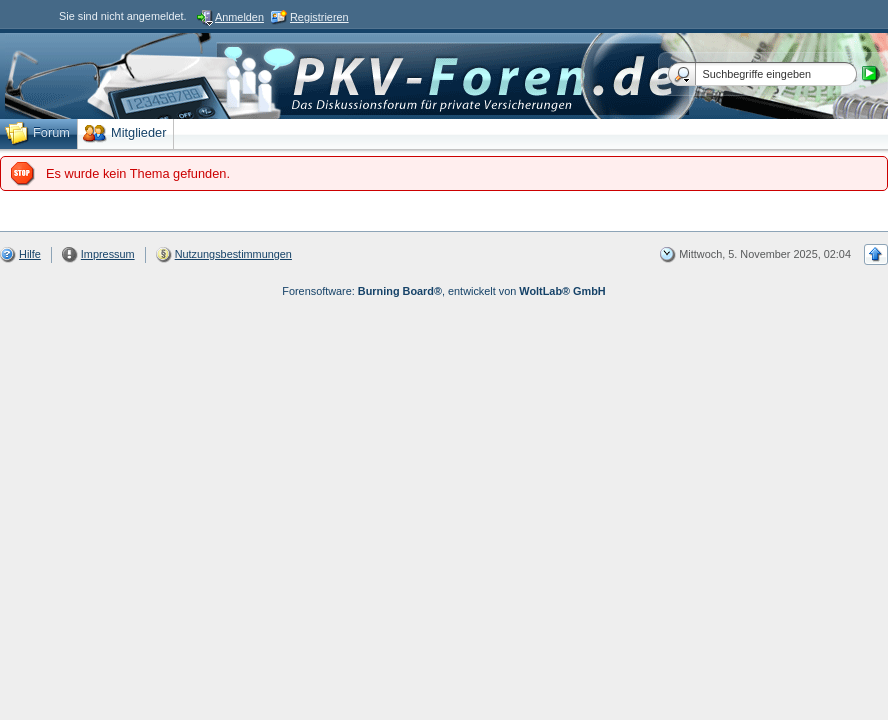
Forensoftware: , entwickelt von (443, 291)
